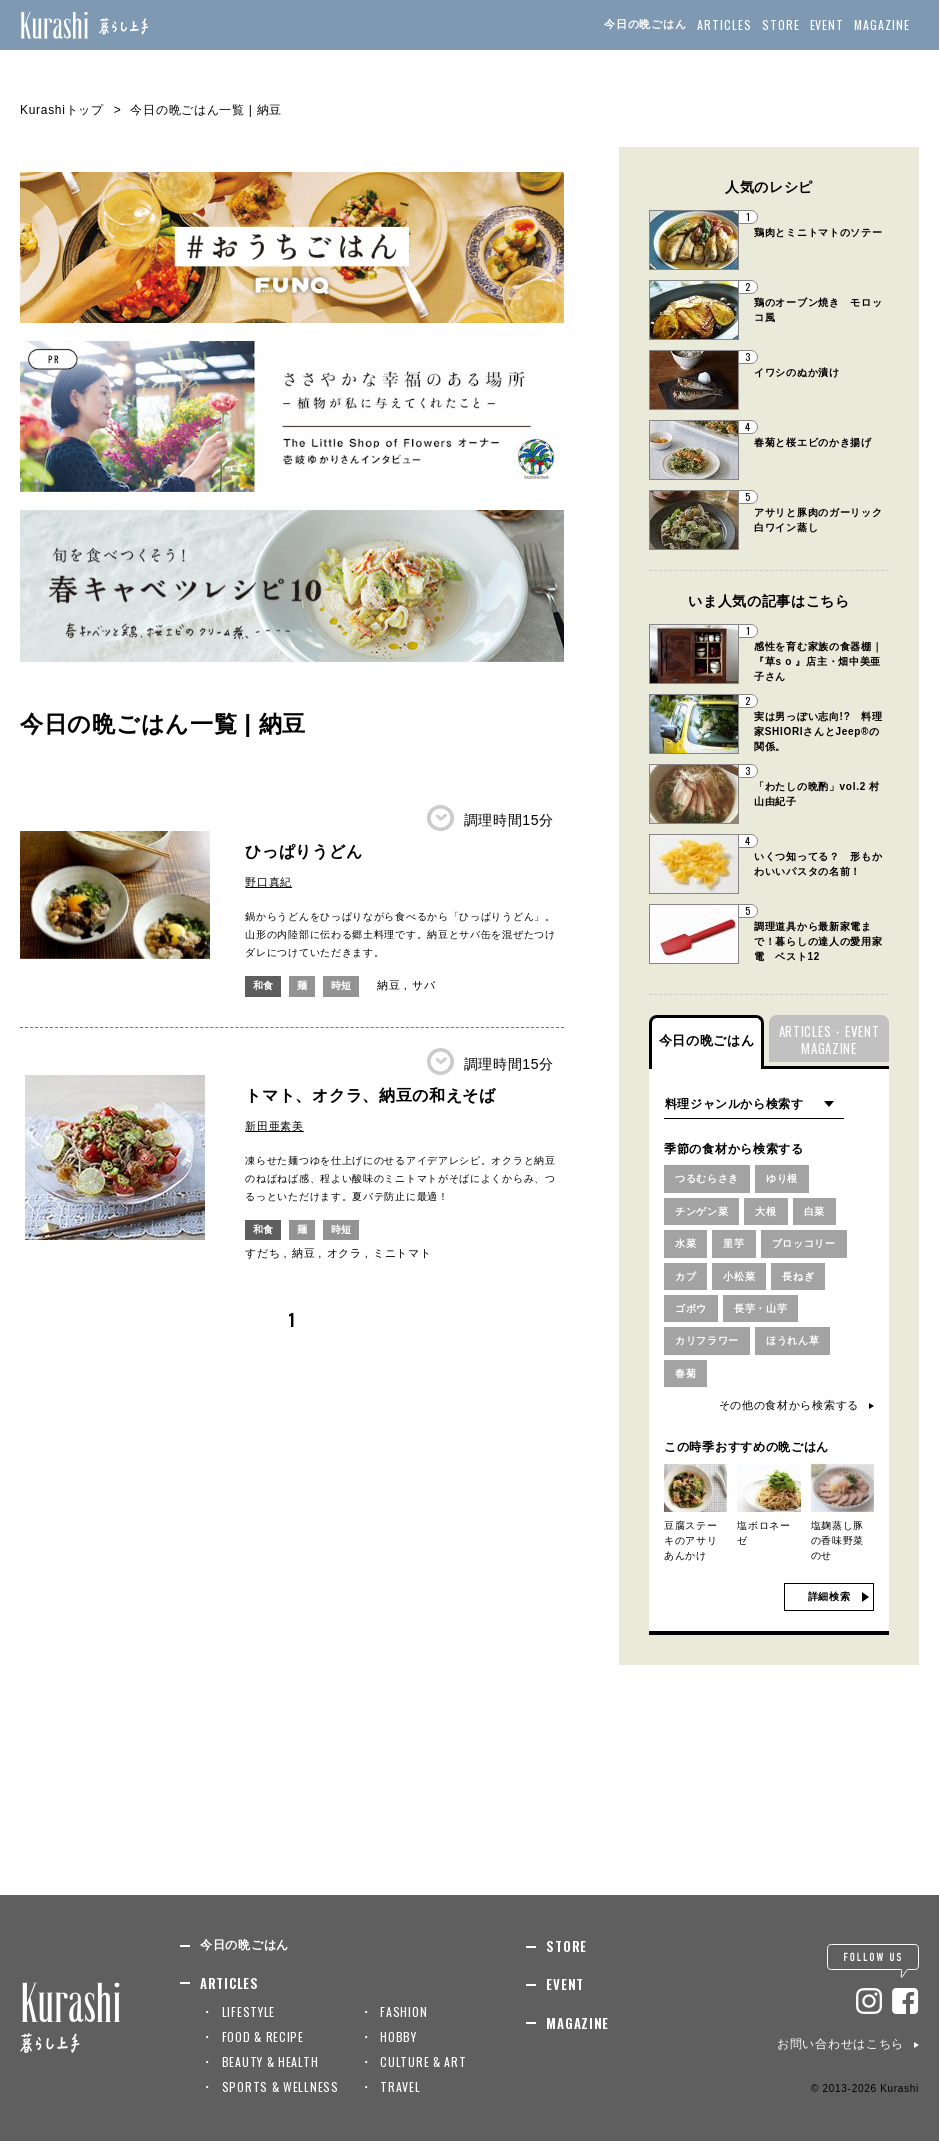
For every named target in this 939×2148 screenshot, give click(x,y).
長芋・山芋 (766, 1313)
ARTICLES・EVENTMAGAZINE (829, 1039)
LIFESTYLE (248, 2019)
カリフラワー (710, 1347)
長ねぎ (805, 1280)
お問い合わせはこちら (840, 2052)
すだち (262, 1253)
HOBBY (398, 2044)
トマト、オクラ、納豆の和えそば (370, 1095)
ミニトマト (402, 1253)
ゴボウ (692, 1313)
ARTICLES (724, 24)
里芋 (736, 1246)
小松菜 (742, 1280)
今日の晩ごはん (645, 24)
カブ (686, 1280)
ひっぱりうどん (303, 851)
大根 (772, 1213)
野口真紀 (268, 882)
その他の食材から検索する (789, 1413)
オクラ (344, 1253)
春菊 (686, 1380)
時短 (345, 985)
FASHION (403, 2019)
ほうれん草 (801, 1347)
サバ (428, 985)
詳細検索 (829, 1604)
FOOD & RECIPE (263, 2044)
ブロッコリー (811, 1246)
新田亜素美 (274, 1126)
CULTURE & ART (423, 2069)
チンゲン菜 (704, 1213)
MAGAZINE (882, 24)
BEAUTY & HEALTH (270, 2069)
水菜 (686, 1246)
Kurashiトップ (62, 110)
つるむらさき (710, 1179)
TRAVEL (400, 2094)
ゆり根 (789, 1179)
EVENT (827, 24)
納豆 (393, 985)
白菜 (822, 1213)
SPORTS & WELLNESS (280, 2094)
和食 (264, 985)
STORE (781, 24)
